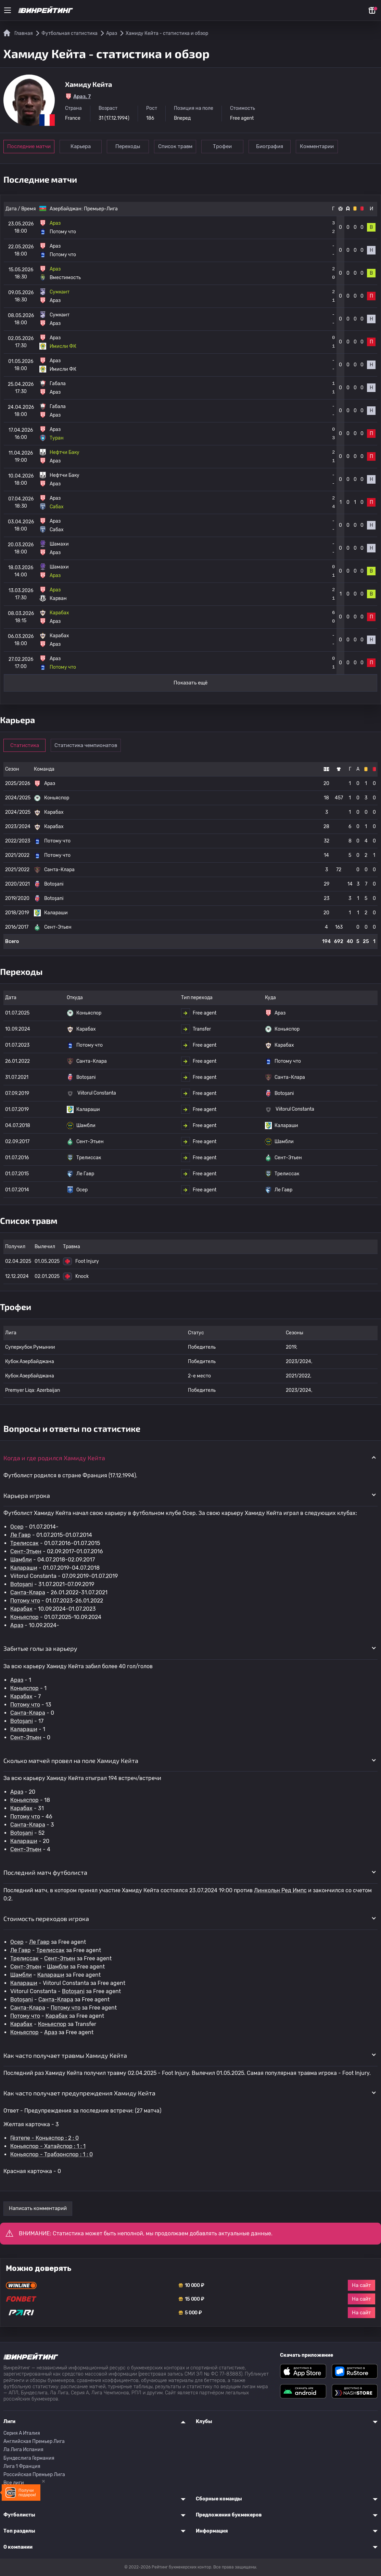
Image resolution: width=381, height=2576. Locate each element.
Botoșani (21, 1584)
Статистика (24, 745)
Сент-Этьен (25, 1551)
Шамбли (21, 1559)
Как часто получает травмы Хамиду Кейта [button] (65, 2055)
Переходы (127, 146)
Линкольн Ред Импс (280, 1890)
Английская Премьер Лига (34, 2441)
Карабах (21, 1609)
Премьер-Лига (101, 209)
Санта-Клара (27, 1592)
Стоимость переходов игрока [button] (46, 1918)
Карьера (81, 146)
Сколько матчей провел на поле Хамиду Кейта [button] (70, 1760)
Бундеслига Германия (28, 2458)
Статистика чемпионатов (85, 745)
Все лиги (13, 2483)
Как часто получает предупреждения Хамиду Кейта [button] (79, 2093)
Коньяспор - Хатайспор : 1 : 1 (48, 2146)
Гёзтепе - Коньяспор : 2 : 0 (44, 2138)
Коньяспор (24, 1617)
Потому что (25, 1600)
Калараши (23, 1568)
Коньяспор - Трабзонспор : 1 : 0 (51, 2154)
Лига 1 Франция (21, 2466)
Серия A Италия (21, 2433)
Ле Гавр (20, 1535)
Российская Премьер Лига (34, 2474)
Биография (269, 146)
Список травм (175, 146)
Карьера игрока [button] (26, 1495)
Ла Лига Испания (23, 2450)
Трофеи (222, 146)
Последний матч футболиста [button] (45, 1872)
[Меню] (7, 10)
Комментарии (317, 146)
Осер (17, 1527)
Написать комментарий (38, 2208)
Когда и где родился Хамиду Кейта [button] (54, 1458)
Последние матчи (29, 146)
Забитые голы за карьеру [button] (40, 1648)
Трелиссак (24, 1543)
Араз (16, 1625)
